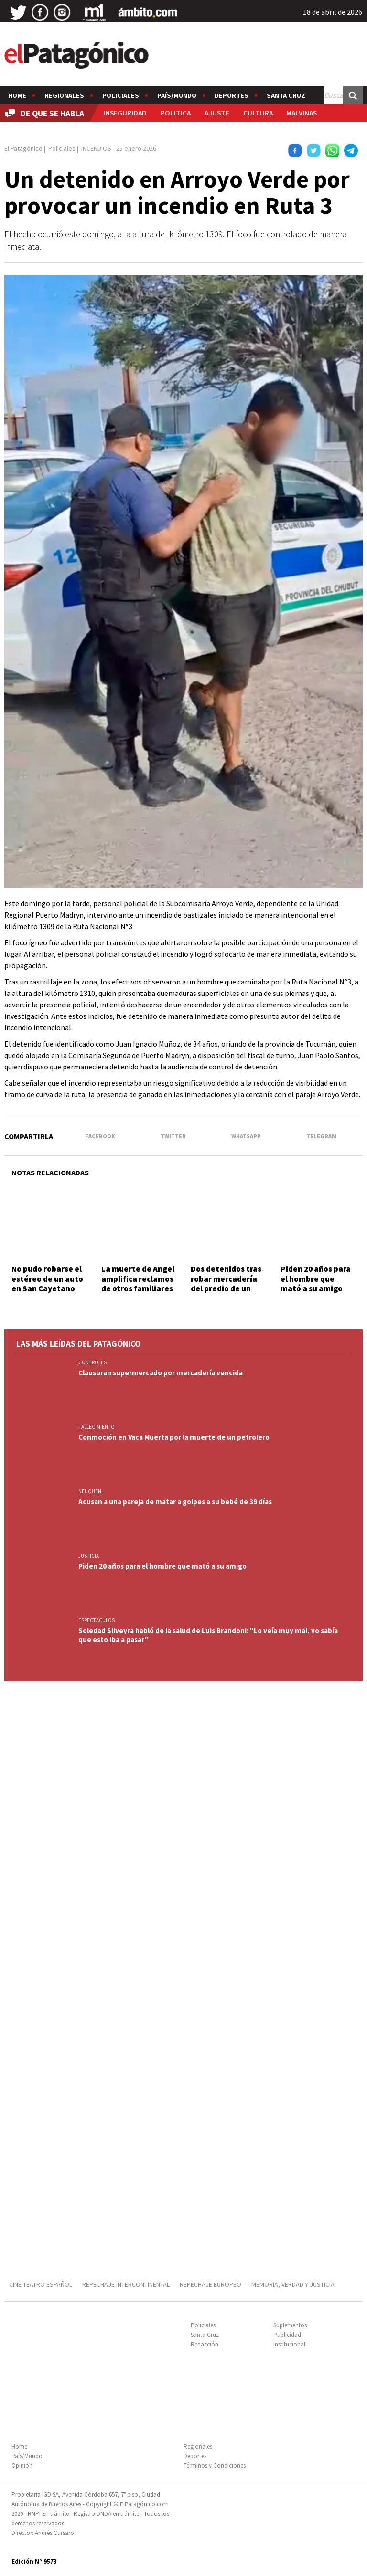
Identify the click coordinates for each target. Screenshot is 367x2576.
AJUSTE (217, 112)
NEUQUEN (89, 1491)
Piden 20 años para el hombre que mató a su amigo (316, 1279)
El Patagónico (23, 148)
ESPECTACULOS (96, 1620)
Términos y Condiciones (215, 2465)
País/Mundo (176, 95)
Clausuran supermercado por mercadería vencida (160, 1372)
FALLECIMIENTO (96, 1427)
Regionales (64, 95)
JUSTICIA (88, 1555)
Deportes (231, 95)
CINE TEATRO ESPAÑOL (40, 2284)
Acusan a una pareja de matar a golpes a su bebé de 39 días (175, 1501)
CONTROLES (92, 1362)
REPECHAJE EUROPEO (210, 2284)
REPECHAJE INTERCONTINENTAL (126, 2284)
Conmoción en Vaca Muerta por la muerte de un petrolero (174, 1437)
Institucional (289, 2344)
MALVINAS (301, 112)
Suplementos (290, 2325)
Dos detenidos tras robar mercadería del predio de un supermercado (226, 1283)
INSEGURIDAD (125, 112)
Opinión (21, 2465)
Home (17, 95)
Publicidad (287, 2335)
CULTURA (258, 112)
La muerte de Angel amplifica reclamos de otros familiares (137, 1279)
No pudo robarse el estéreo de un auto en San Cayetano (47, 1279)
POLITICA (176, 112)
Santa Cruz (286, 95)
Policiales (120, 95)
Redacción (204, 2344)
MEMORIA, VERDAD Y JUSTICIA (293, 2284)
